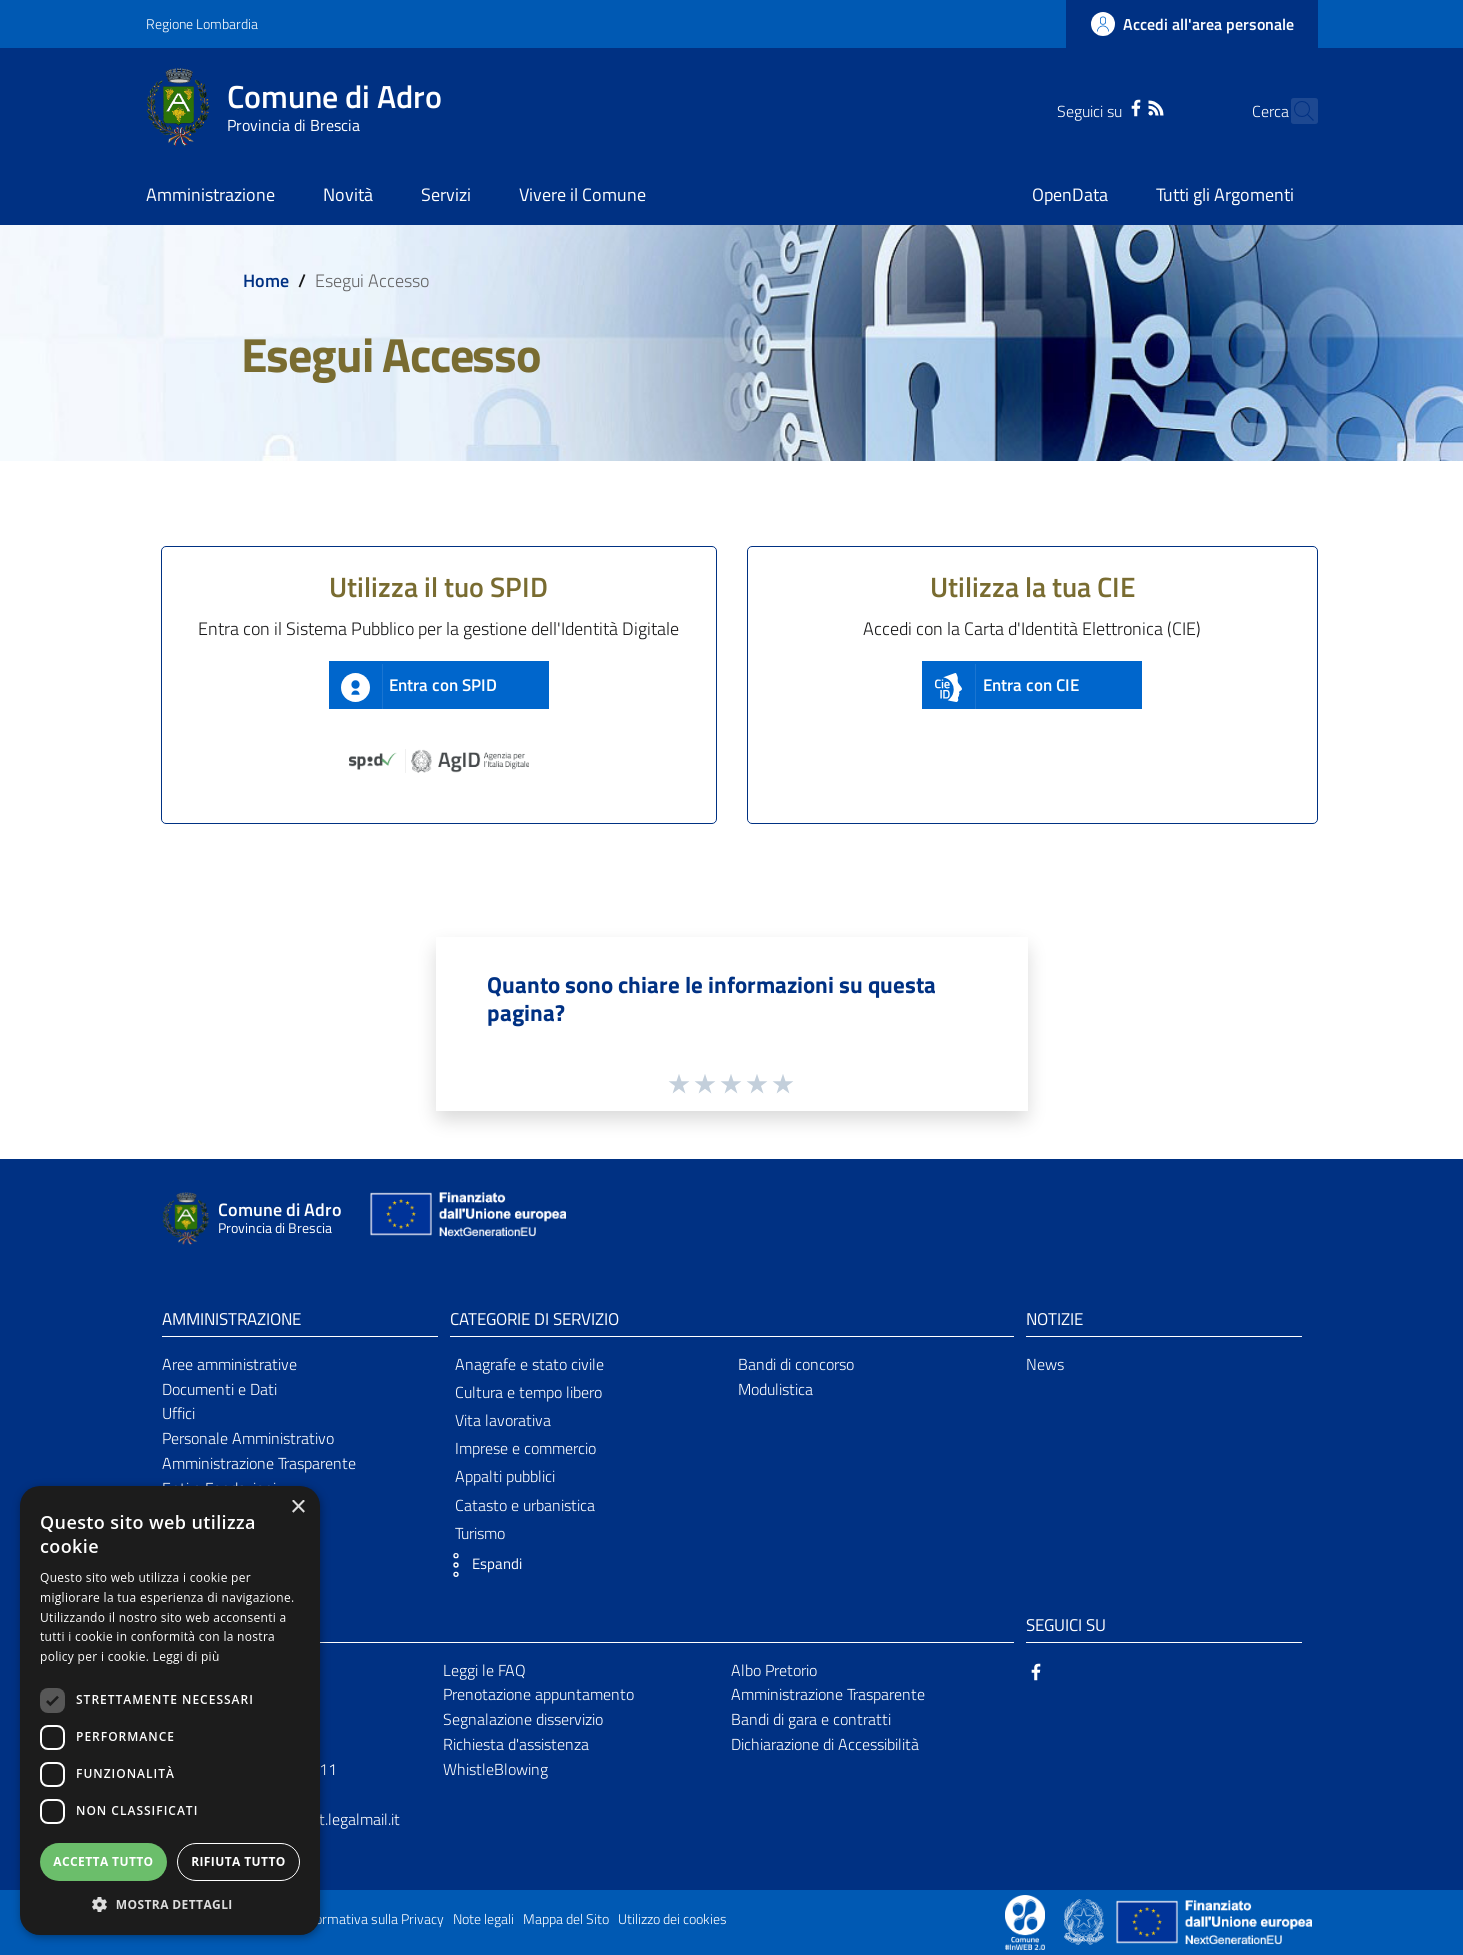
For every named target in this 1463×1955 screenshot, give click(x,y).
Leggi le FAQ (484, 1670)
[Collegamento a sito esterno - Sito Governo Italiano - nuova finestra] (1085, 1921)
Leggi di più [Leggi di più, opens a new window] (186, 1656)
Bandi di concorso (796, 1364)
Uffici (178, 1413)
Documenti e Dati (219, 1389)
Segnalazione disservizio (523, 1719)
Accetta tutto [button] (103, 1861)
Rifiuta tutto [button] (238, 1861)
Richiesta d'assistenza (516, 1744)
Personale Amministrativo (248, 1438)
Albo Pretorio (774, 1670)
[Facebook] (1101, 106)
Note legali (483, 1919)
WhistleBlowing (495, 1769)
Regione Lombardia (202, 23)
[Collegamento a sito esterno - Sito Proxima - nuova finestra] (1025, 1921)
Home (266, 280)
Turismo (480, 1533)
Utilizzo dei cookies (672, 1919)
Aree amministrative (229, 1364)
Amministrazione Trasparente (259, 1463)
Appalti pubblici (505, 1476)
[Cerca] (1294, 111)
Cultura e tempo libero (528, 1392)
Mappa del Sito (566, 1919)
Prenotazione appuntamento (538, 1694)
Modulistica (775, 1389)
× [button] (297, 1507)
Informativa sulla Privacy (372, 1919)
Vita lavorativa (503, 1420)
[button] (481, 1565)
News (1045, 1364)
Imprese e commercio (525, 1448)
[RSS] (1121, 106)
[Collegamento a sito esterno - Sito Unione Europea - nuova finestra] (466, 1218)
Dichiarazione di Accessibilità (825, 1744)
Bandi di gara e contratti (811, 1719)
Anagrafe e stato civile (529, 1364)
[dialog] (170, 1710)
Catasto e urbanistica (525, 1505)
